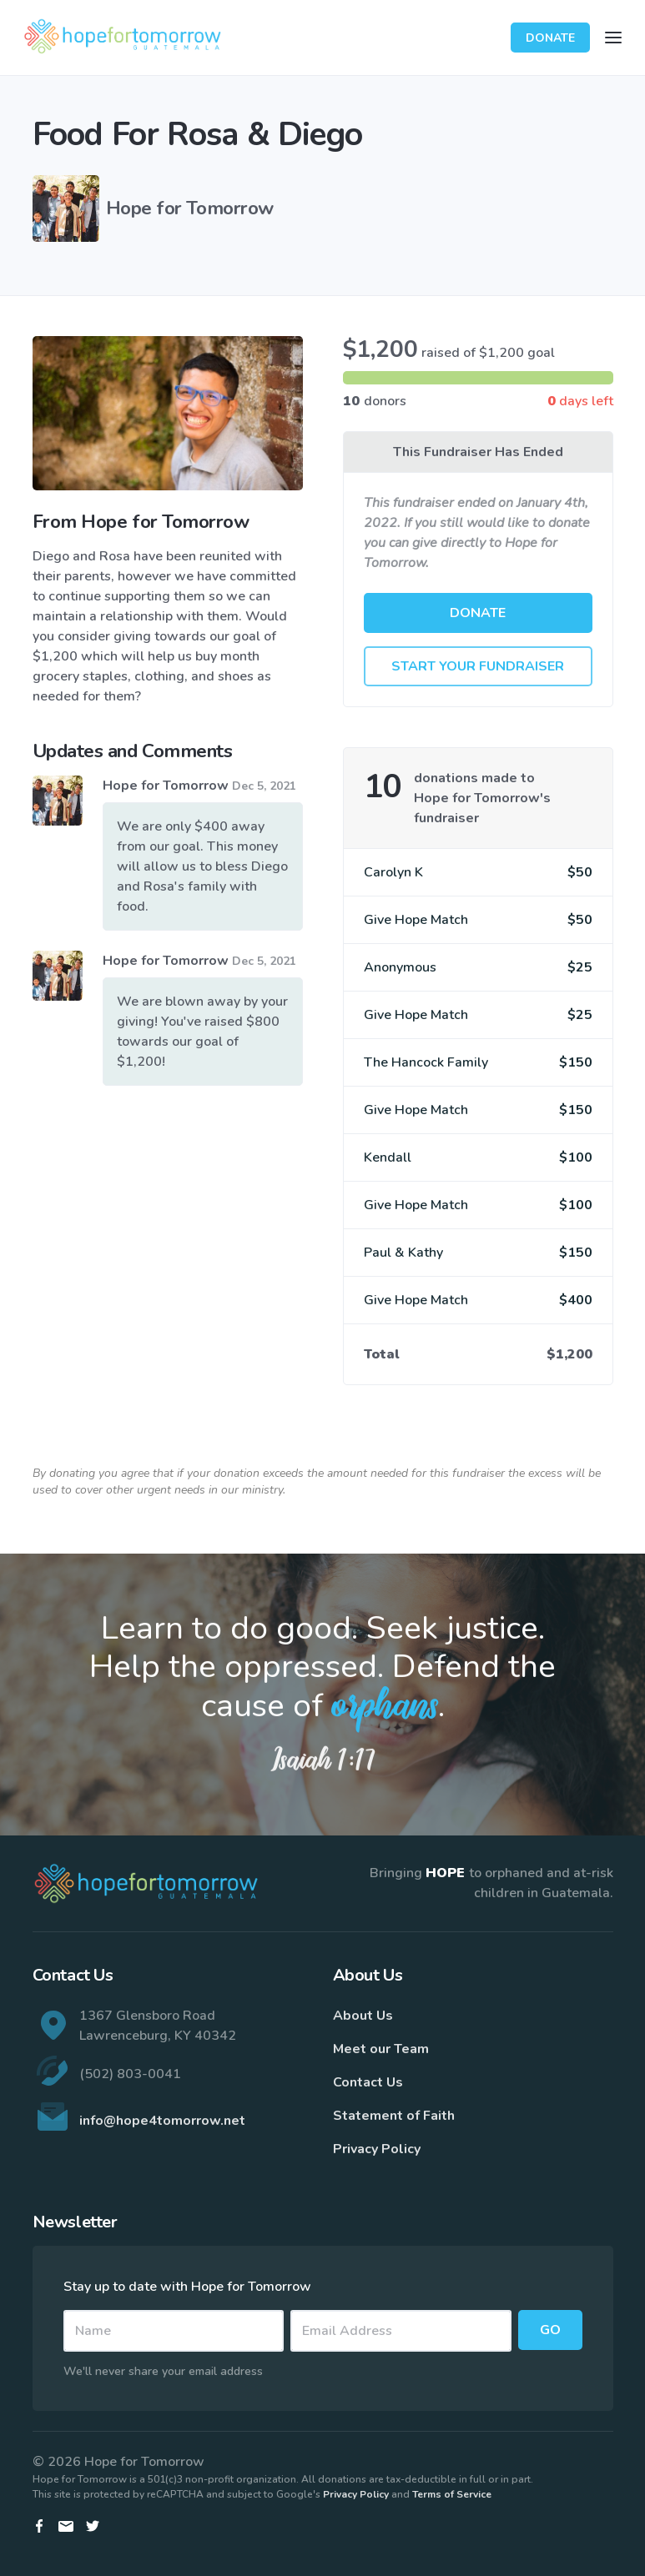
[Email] (400, 2331)
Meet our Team (381, 2049)
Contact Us (368, 2082)
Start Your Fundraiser (477, 666)
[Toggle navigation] (613, 38)
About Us (363, 2015)
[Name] (174, 2331)
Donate (550, 38)
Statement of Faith (394, 2115)
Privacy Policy (377, 2149)
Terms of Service (451, 2494)
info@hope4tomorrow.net (162, 2121)
